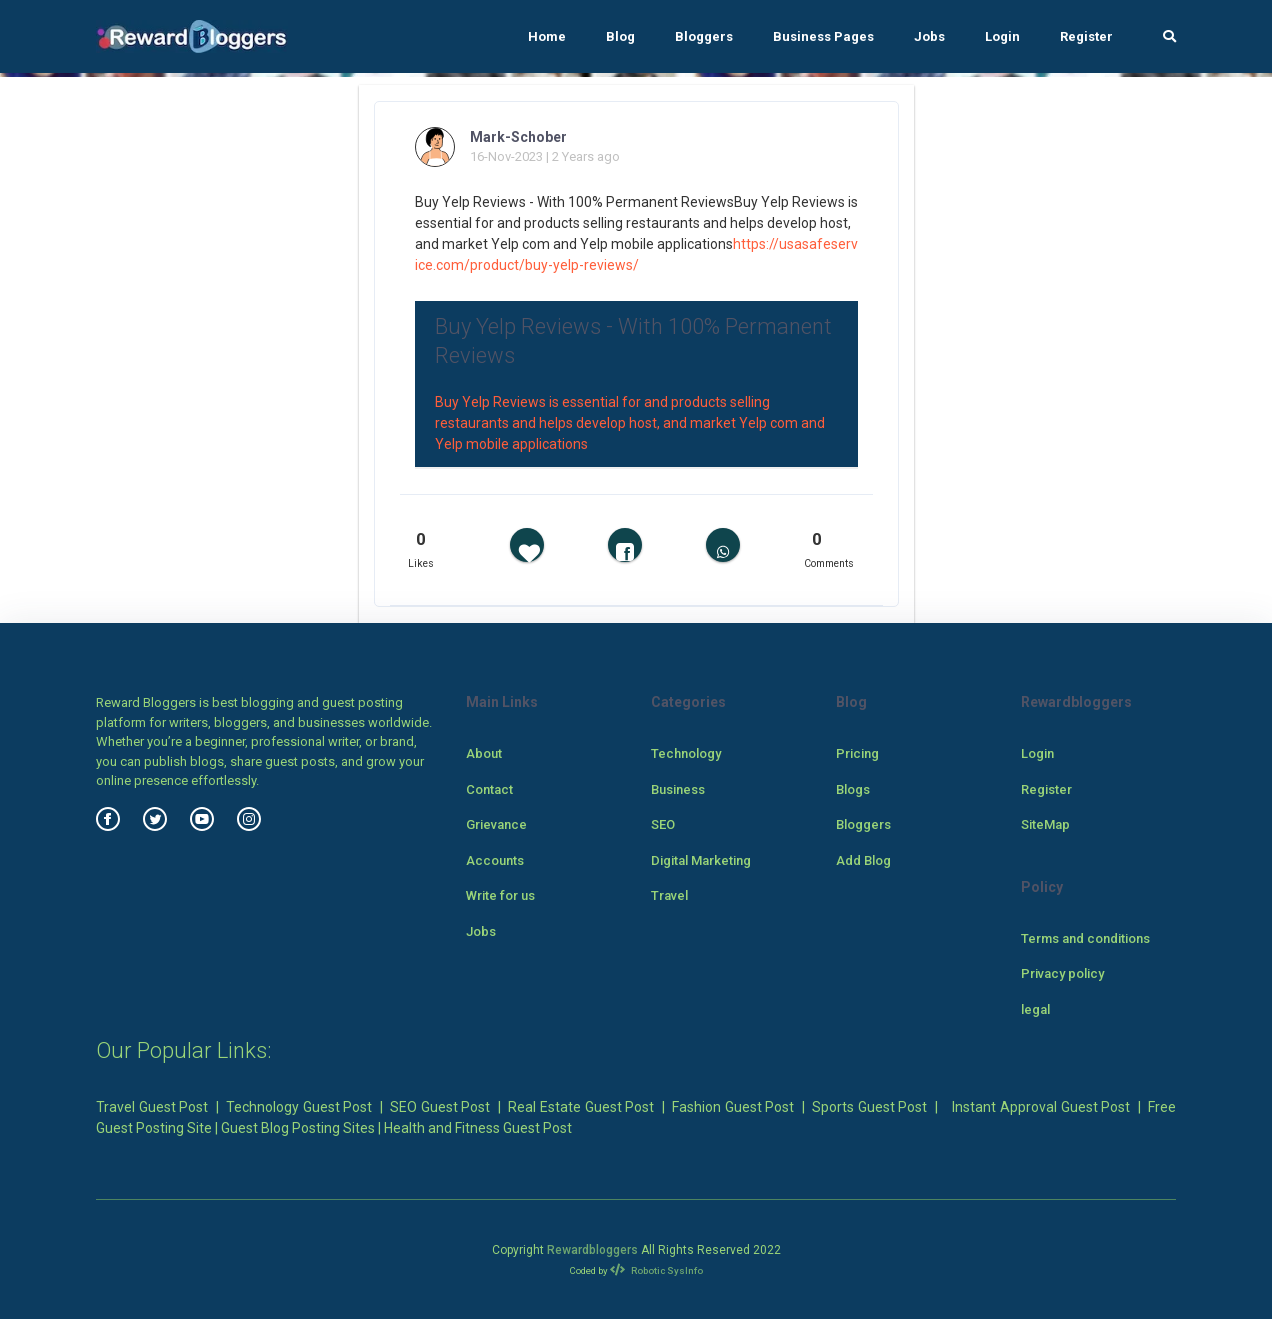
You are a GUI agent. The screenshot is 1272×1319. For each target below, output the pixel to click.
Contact (489, 789)
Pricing (857, 753)
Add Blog (863, 860)
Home (547, 36)
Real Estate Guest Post (581, 1107)
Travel (669, 895)
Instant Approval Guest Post (1041, 1107)
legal (1035, 1009)
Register (1086, 36)
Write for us (500, 895)
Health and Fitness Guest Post (478, 1128)
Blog (620, 36)
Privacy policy (1062, 973)
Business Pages (823, 36)
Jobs (929, 36)
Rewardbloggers (592, 1250)
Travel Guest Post (152, 1107)
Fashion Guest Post (733, 1107)
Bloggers (704, 36)
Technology (686, 753)
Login (1002, 36)
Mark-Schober (518, 137)
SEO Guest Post (440, 1107)
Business (678, 789)
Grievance (496, 824)
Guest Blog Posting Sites (298, 1128)
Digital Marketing (701, 860)
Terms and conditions (1085, 938)
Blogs (853, 789)
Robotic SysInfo (656, 1270)
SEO (663, 824)
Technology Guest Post (299, 1107)
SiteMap (1045, 824)
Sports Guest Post (869, 1107)
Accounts (495, 860)
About (484, 753)
